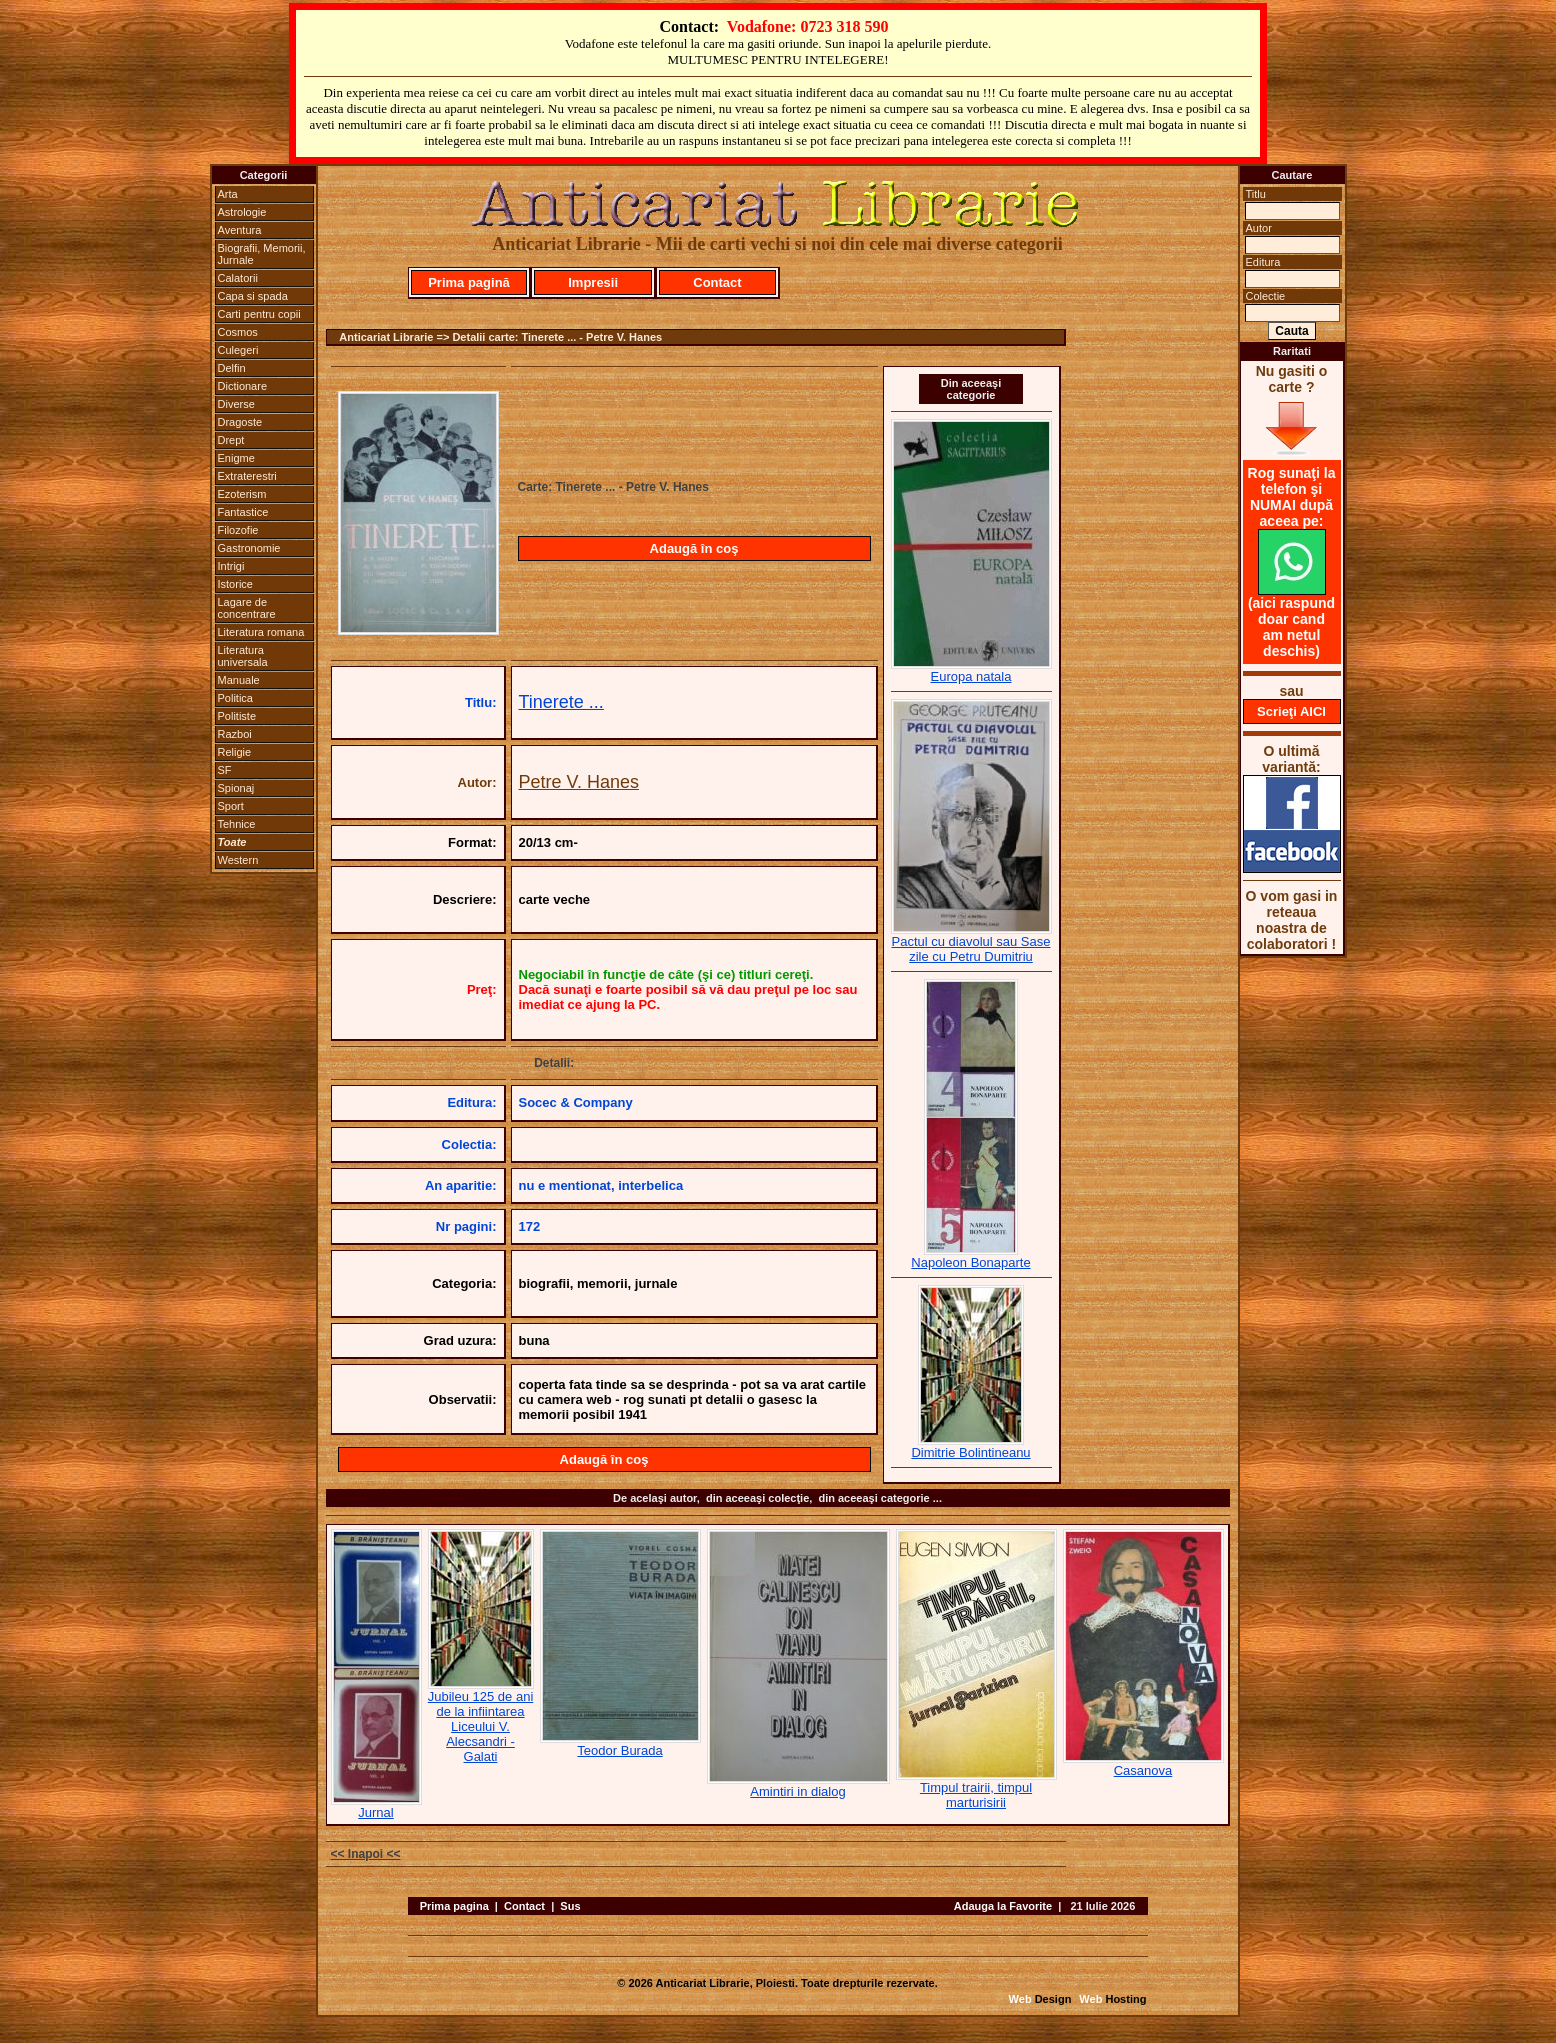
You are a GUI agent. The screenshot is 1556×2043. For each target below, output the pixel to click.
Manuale (239, 680)
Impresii (593, 282)
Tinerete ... (561, 702)
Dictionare (243, 386)
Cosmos (238, 332)
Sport (231, 806)
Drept (231, 440)
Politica (235, 698)
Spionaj (236, 788)
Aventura (240, 230)
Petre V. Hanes (579, 782)
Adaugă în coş (694, 548)
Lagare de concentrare (247, 608)
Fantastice (243, 512)
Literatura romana (261, 632)
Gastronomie (249, 548)
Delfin (232, 368)
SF (225, 770)
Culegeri (238, 350)
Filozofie (238, 530)
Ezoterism (242, 494)
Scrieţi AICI (1291, 711)
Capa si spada (253, 296)
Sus (570, 1906)
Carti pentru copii (259, 314)
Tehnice (237, 824)
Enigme (236, 458)
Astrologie (242, 212)
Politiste (237, 716)
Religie (235, 752)
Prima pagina (454, 1906)
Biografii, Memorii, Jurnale (262, 254)
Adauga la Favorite (1003, 1906)
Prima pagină (469, 282)
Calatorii (238, 278)
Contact (717, 282)
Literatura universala (243, 656)
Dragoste (240, 422)
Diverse (236, 404)
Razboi (235, 734)
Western (238, 860)
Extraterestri (247, 476)
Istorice (235, 584)
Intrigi (231, 566)
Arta (228, 194)
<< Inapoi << (366, 1854)
